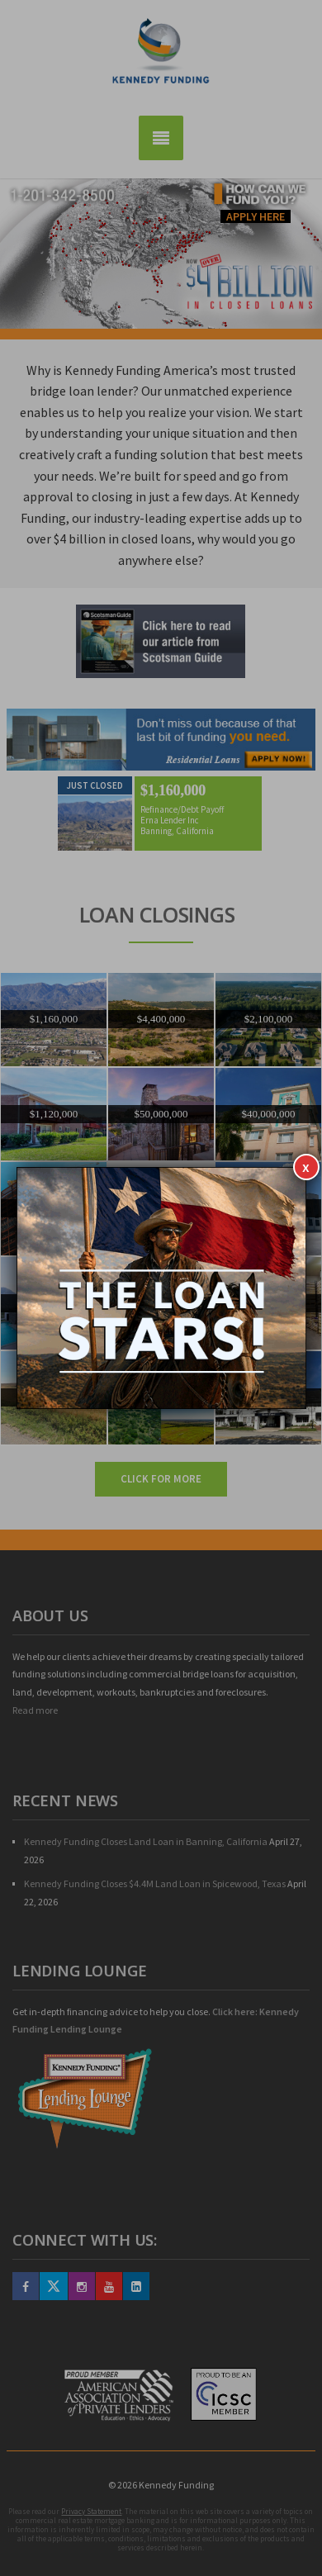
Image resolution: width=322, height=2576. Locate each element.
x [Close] (306, 1166)
